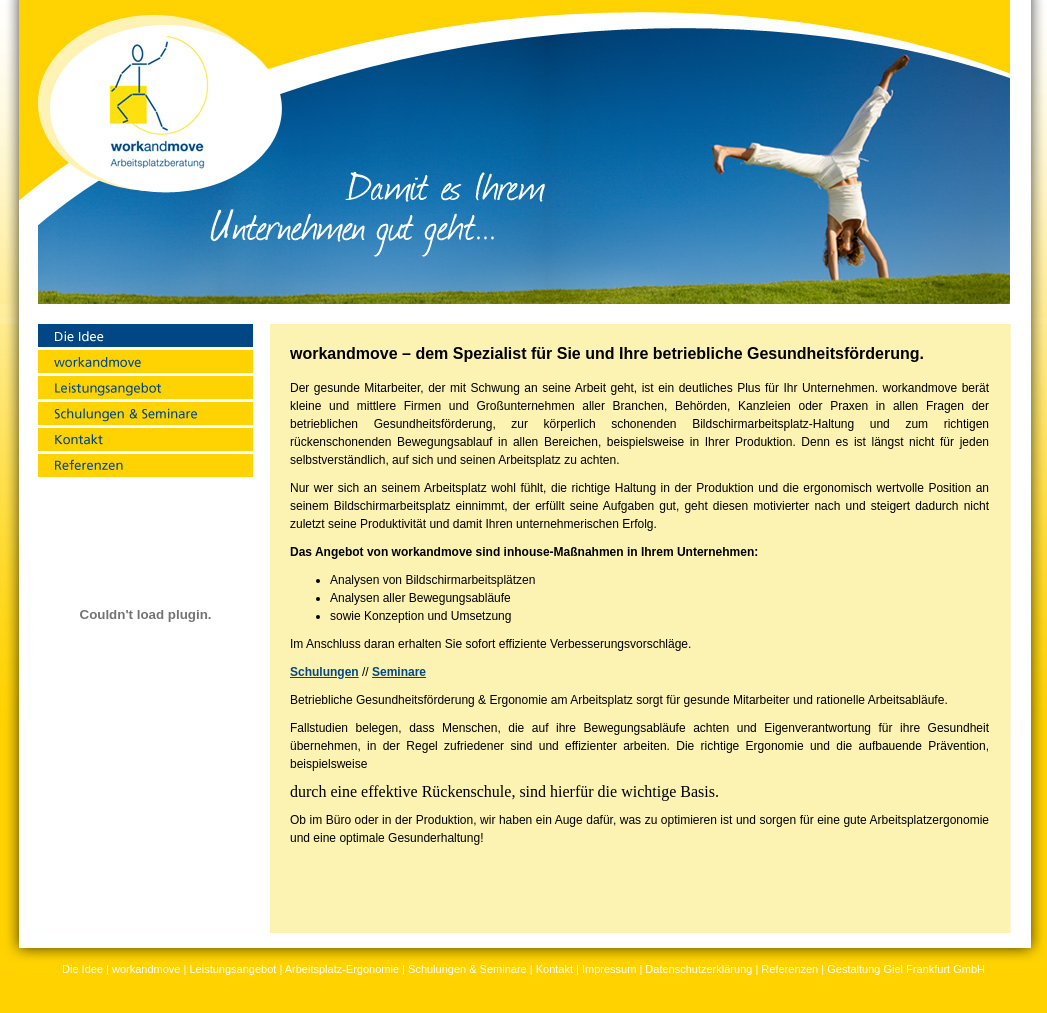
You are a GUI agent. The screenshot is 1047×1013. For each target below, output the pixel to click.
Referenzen (789, 969)
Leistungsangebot (232, 969)
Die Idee (82, 969)
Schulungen (324, 672)
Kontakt (554, 969)
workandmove (146, 969)
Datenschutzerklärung (698, 969)
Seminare (399, 672)
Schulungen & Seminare (467, 969)
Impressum (609, 969)
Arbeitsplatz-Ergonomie (342, 969)
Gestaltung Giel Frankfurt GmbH (906, 969)
